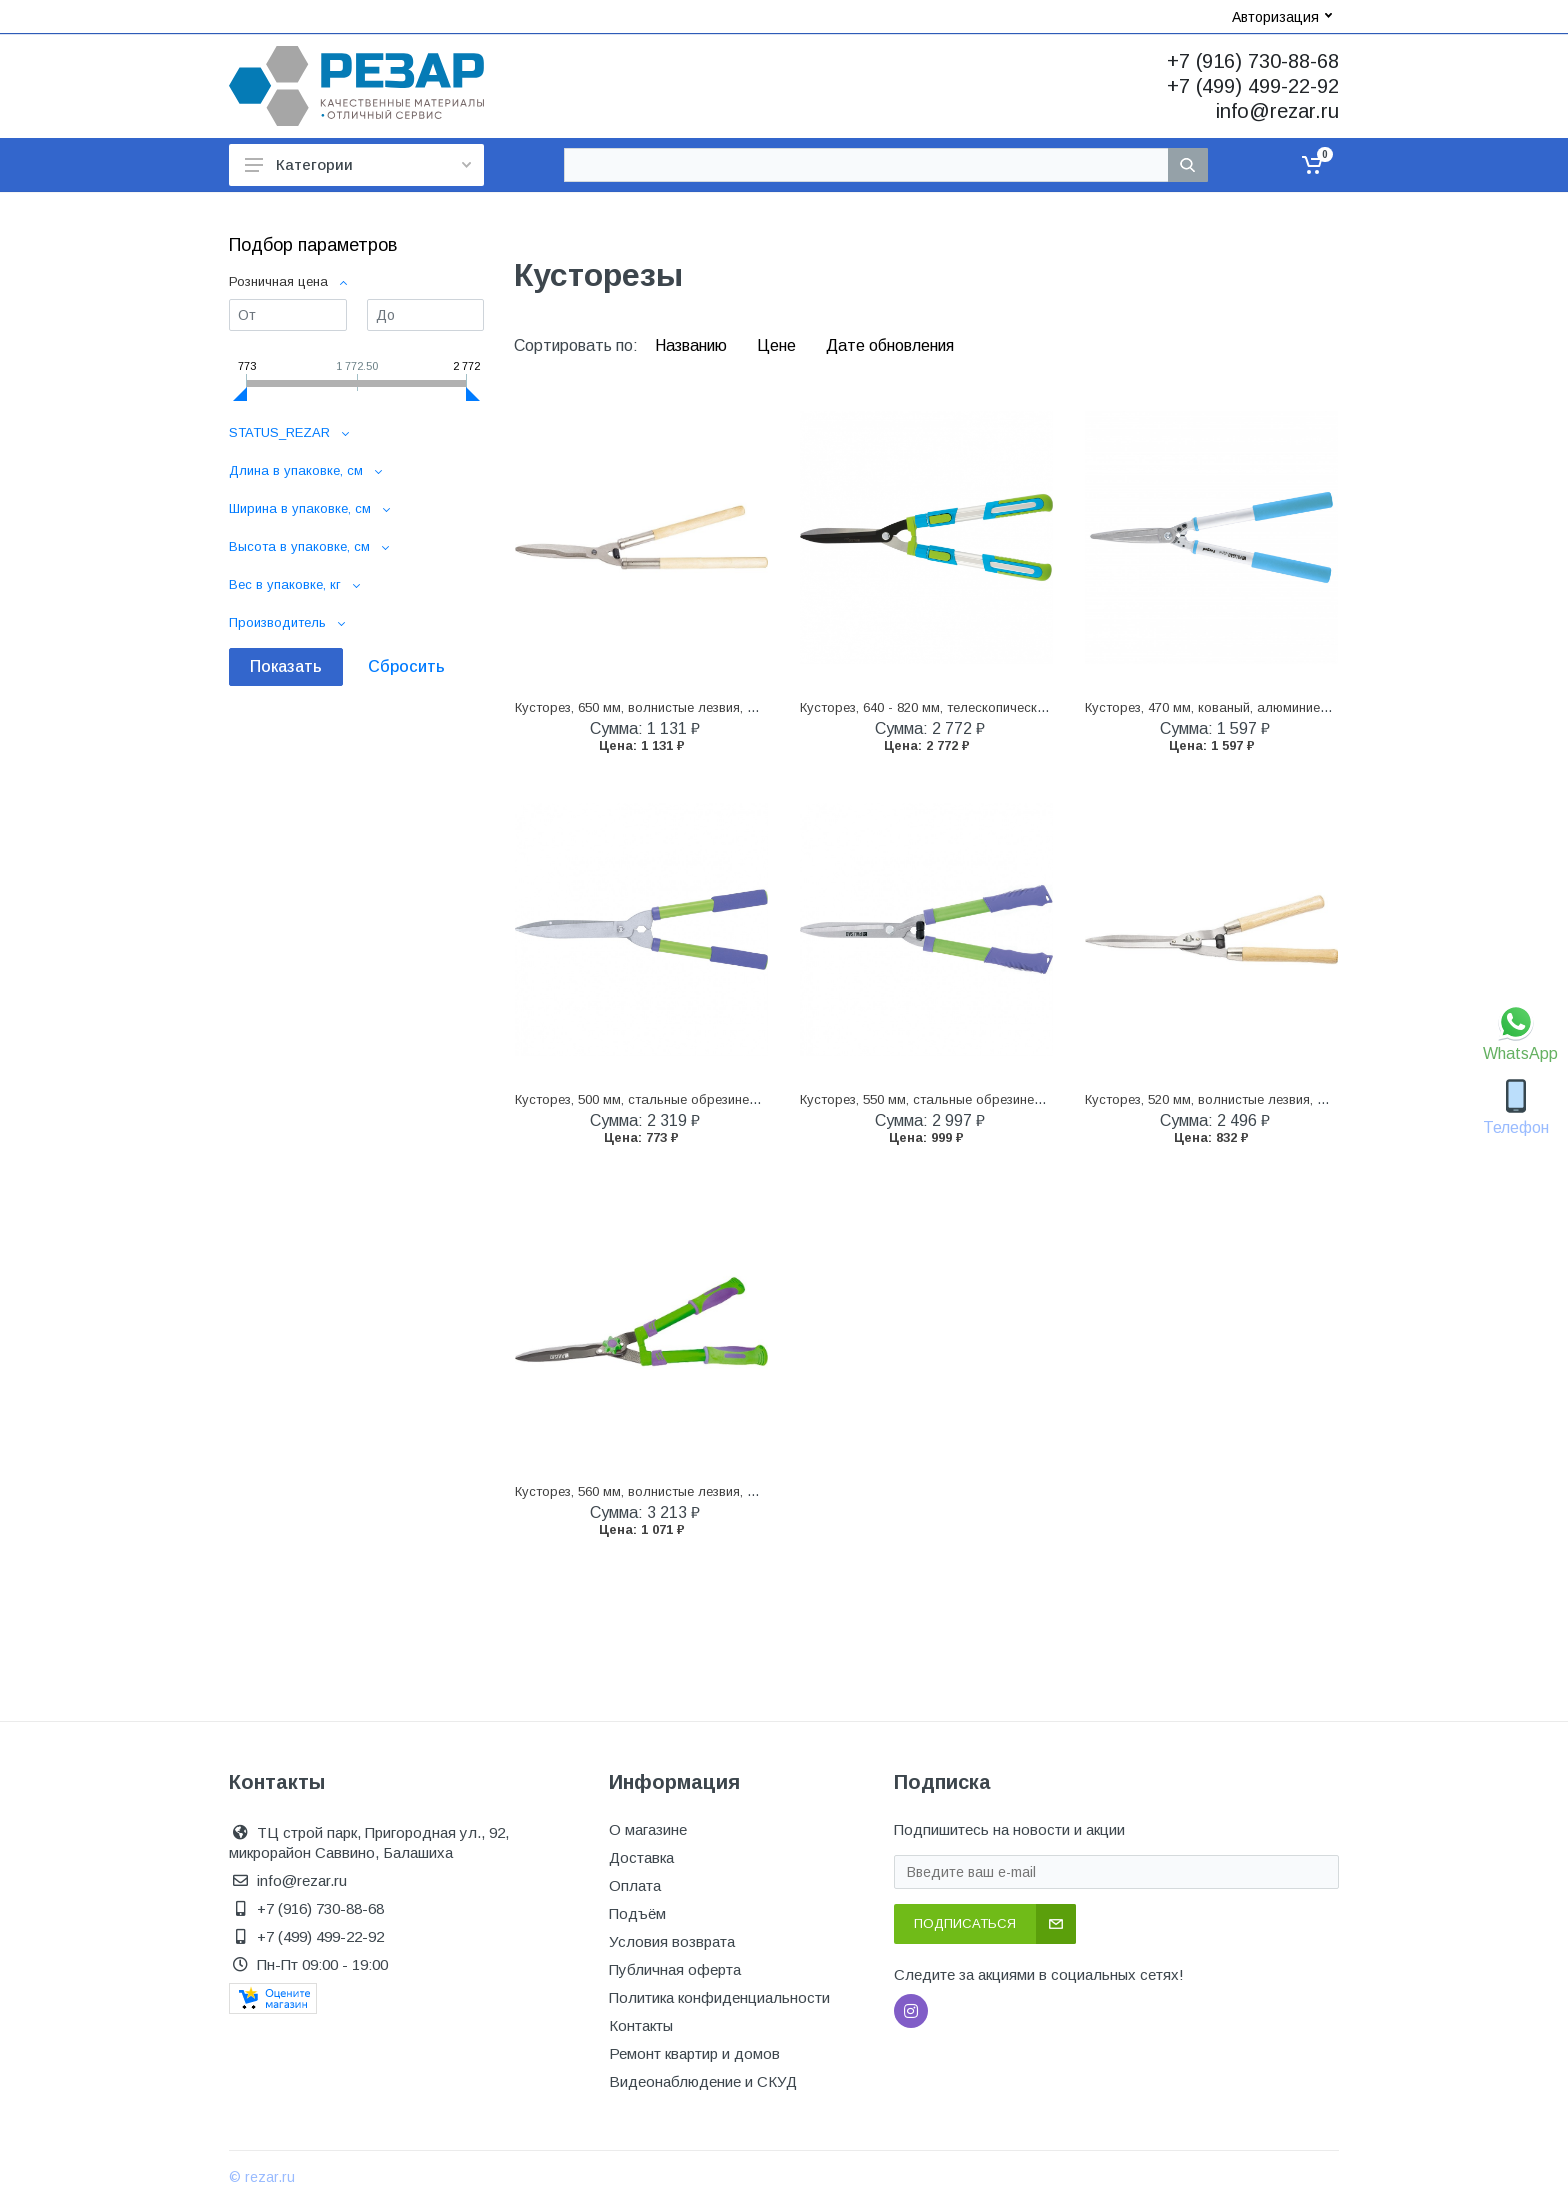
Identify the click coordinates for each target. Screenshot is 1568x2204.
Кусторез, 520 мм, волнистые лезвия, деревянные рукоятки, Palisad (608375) (1322, 1099)
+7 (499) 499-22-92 (1253, 86)
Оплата (635, 1885)
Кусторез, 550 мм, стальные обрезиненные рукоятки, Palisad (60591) (1012, 1099)
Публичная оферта (675, 1969)
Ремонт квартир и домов (694, 2053)
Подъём (637, 1913)
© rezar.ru (262, 2177)
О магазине (648, 1829)
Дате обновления (890, 345)
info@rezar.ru (1277, 111)
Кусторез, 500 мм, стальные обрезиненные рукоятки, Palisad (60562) (727, 1099)
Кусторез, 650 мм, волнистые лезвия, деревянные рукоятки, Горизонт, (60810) (755, 707)
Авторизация (1282, 17)
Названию (693, 345)
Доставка (641, 1857)
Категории (358, 164)
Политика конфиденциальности (719, 1997)
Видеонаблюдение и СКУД (703, 2081)
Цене (778, 345)
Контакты (641, 2025)
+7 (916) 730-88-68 (1253, 61)
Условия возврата (672, 1941)
